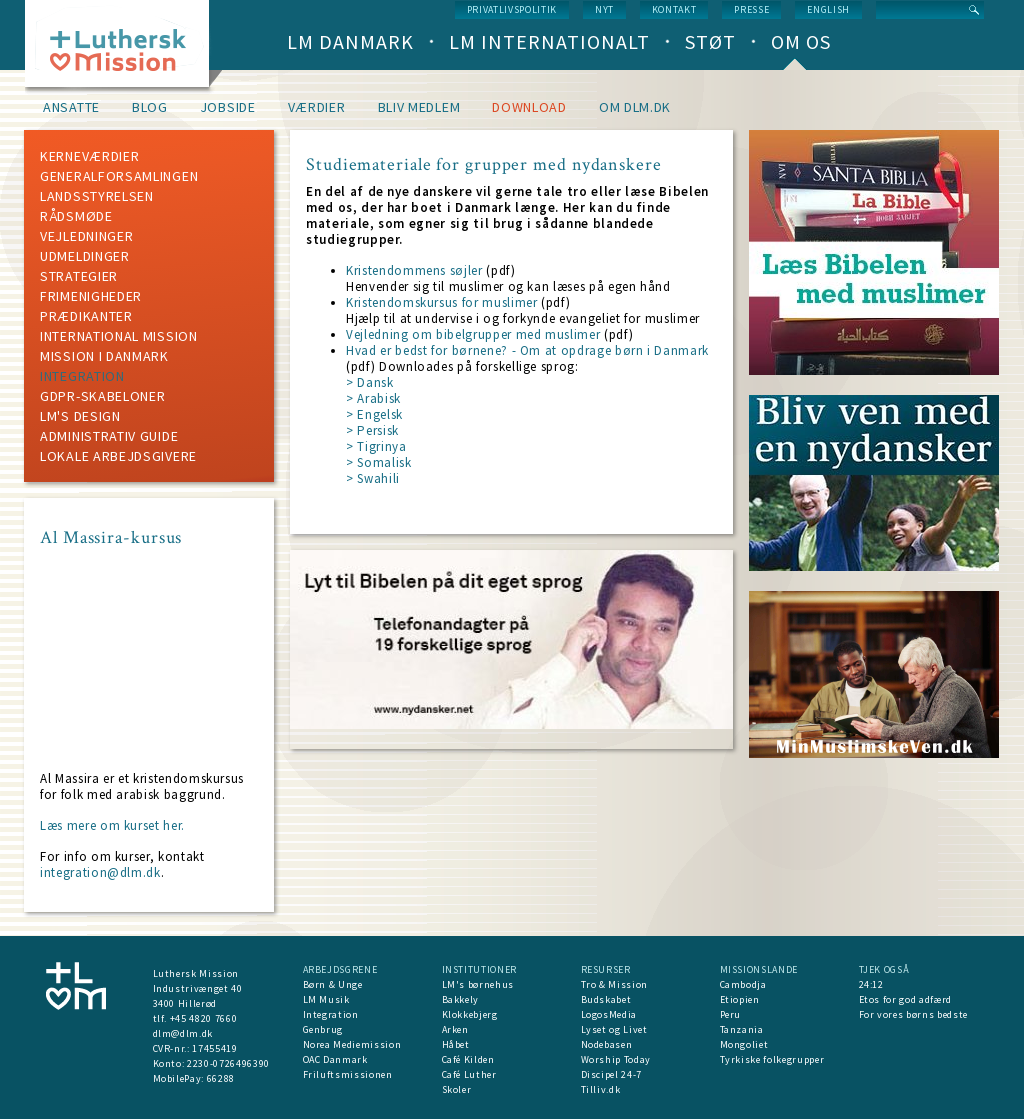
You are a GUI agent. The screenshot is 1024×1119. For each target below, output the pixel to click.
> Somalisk (379, 462)
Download (529, 107)
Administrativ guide (109, 436)
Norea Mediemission (352, 1044)
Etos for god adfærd (905, 999)
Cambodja (743, 984)
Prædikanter (86, 316)
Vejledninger (86, 236)
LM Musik (326, 999)
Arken (455, 1029)
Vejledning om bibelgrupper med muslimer (473, 334)
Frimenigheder (91, 296)
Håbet (456, 1044)
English (828, 9)
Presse (751, 9)
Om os (801, 41)
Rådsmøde (76, 216)
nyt (604, 9)
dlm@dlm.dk (183, 1033)
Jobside (228, 107)
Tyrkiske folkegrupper (772, 1059)
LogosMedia (609, 1014)
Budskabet (606, 999)
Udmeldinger (85, 256)
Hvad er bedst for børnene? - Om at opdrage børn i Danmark (527, 350)
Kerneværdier (89, 156)
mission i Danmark (104, 356)
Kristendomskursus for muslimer (442, 302)
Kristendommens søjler (414, 270)
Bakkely (461, 999)
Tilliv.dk (601, 1089)
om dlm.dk (635, 107)
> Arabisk (373, 398)
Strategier (79, 276)
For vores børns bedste (913, 1014)
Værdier (317, 107)
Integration (82, 376)
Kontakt (674, 9)
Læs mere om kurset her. (112, 825)
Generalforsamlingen (119, 176)
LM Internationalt (549, 41)
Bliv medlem (419, 107)
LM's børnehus (478, 984)
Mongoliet (744, 1044)
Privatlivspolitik (512, 9)
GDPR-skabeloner (103, 396)
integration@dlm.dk (100, 872)
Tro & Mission (614, 984)
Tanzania (742, 1029)
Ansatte (71, 107)
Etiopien (740, 999)
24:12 (871, 984)
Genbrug (323, 1029)
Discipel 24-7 (611, 1074)
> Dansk (370, 382)
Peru (731, 1014)
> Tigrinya (376, 446)
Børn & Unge (333, 984)
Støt (710, 41)
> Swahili (373, 478)
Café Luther (469, 1074)
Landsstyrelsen (97, 196)
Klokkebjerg (470, 1014)
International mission (119, 336)
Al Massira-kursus (111, 537)
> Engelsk (374, 414)
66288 (221, 1078)
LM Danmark (350, 41)
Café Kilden (468, 1059)
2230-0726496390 (228, 1063)
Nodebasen (607, 1044)
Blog (150, 107)
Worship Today (616, 1059)
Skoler (457, 1089)
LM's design (80, 416)
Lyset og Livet (614, 1029)
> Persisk (372, 430)
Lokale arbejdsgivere (118, 456)
